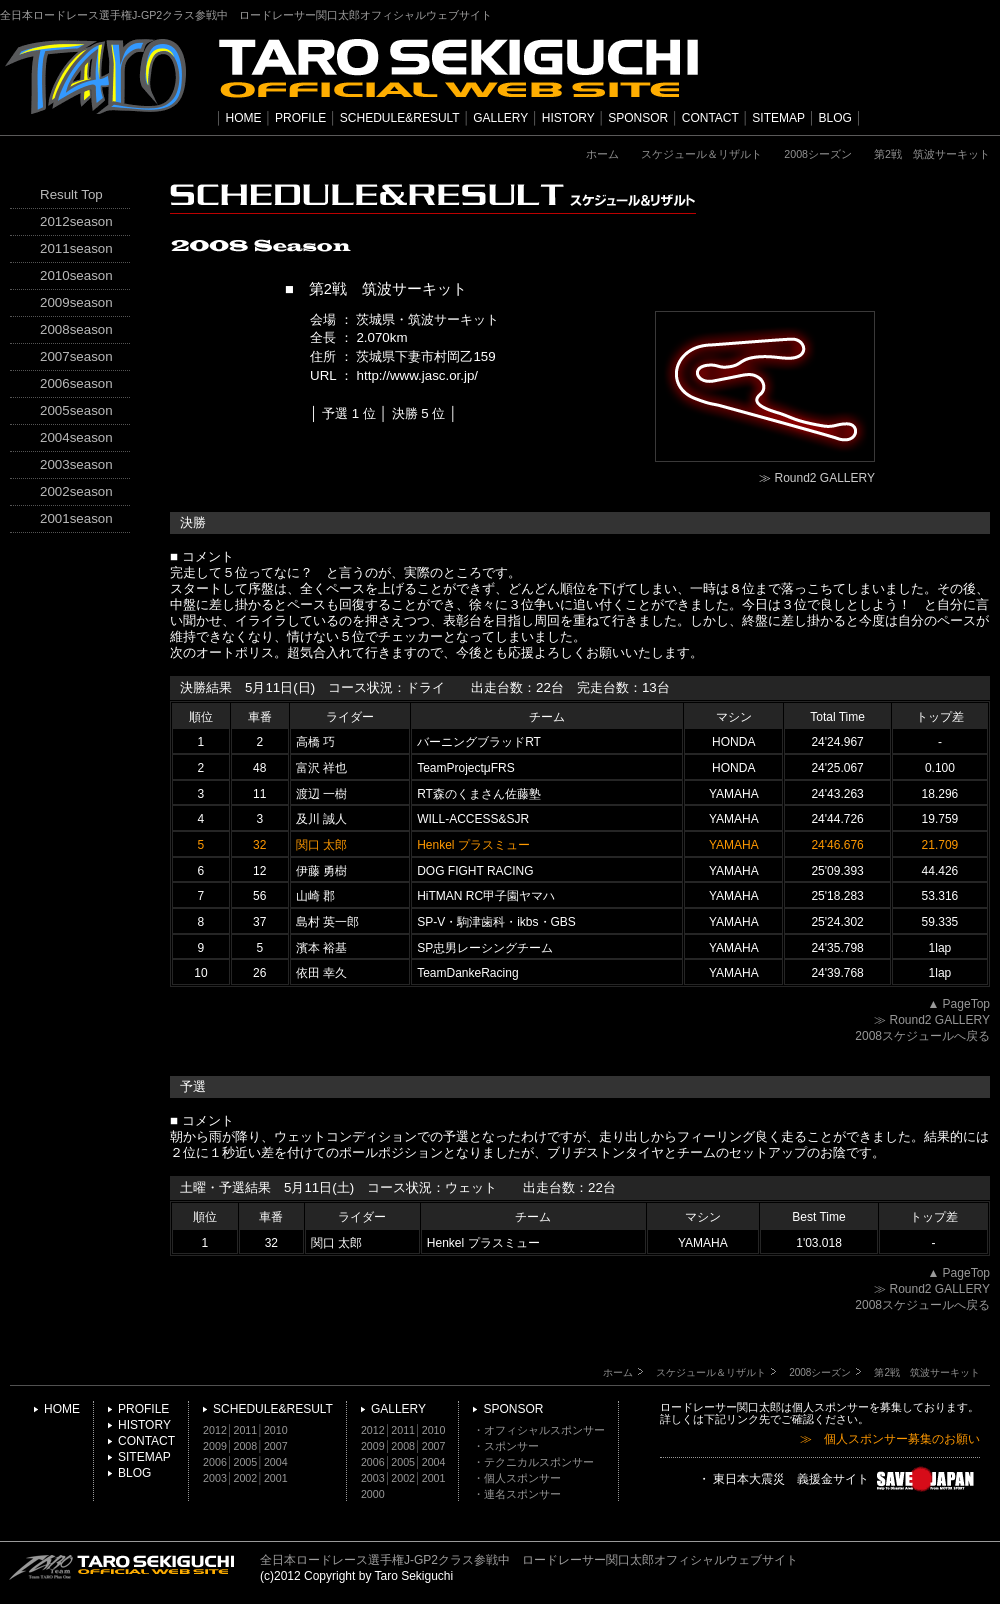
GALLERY (500, 118)
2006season (76, 383)
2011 (246, 1430)
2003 (215, 1478)
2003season (76, 464)
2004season (76, 437)
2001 (276, 1478)
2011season (76, 248)
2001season (76, 518)
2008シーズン (818, 154)
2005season (76, 410)
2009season (76, 302)
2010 (276, 1430)
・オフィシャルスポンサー (539, 1430)
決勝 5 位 (419, 413)
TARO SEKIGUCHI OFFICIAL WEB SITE (122, 1567)
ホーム (602, 154)
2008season (76, 329)
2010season (76, 275)
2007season (76, 356)
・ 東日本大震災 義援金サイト (839, 1480)
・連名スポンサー (517, 1494)
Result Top (71, 194)
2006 (215, 1462)
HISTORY (568, 118)
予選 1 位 (349, 413)
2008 (246, 1446)
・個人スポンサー (517, 1478)
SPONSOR (638, 118)
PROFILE (300, 118)
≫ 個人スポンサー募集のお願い (890, 1439)
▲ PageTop (958, 1004)
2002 (246, 1478)
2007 (276, 1446)
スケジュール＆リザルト (701, 154)
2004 (276, 1462)
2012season (76, 221)
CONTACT (710, 118)
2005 (246, 1462)
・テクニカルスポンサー (533, 1462)
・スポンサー (506, 1446)
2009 (215, 1446)
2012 (215, 1430)
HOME (244, 118)
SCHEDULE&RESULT (400, 118)
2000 (373, 1494)
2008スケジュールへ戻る (922, 1036)
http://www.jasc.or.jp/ (417, 375)
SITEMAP (778, 118)
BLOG (835, 118)
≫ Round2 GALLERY (817, 478)
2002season (76, 491)
